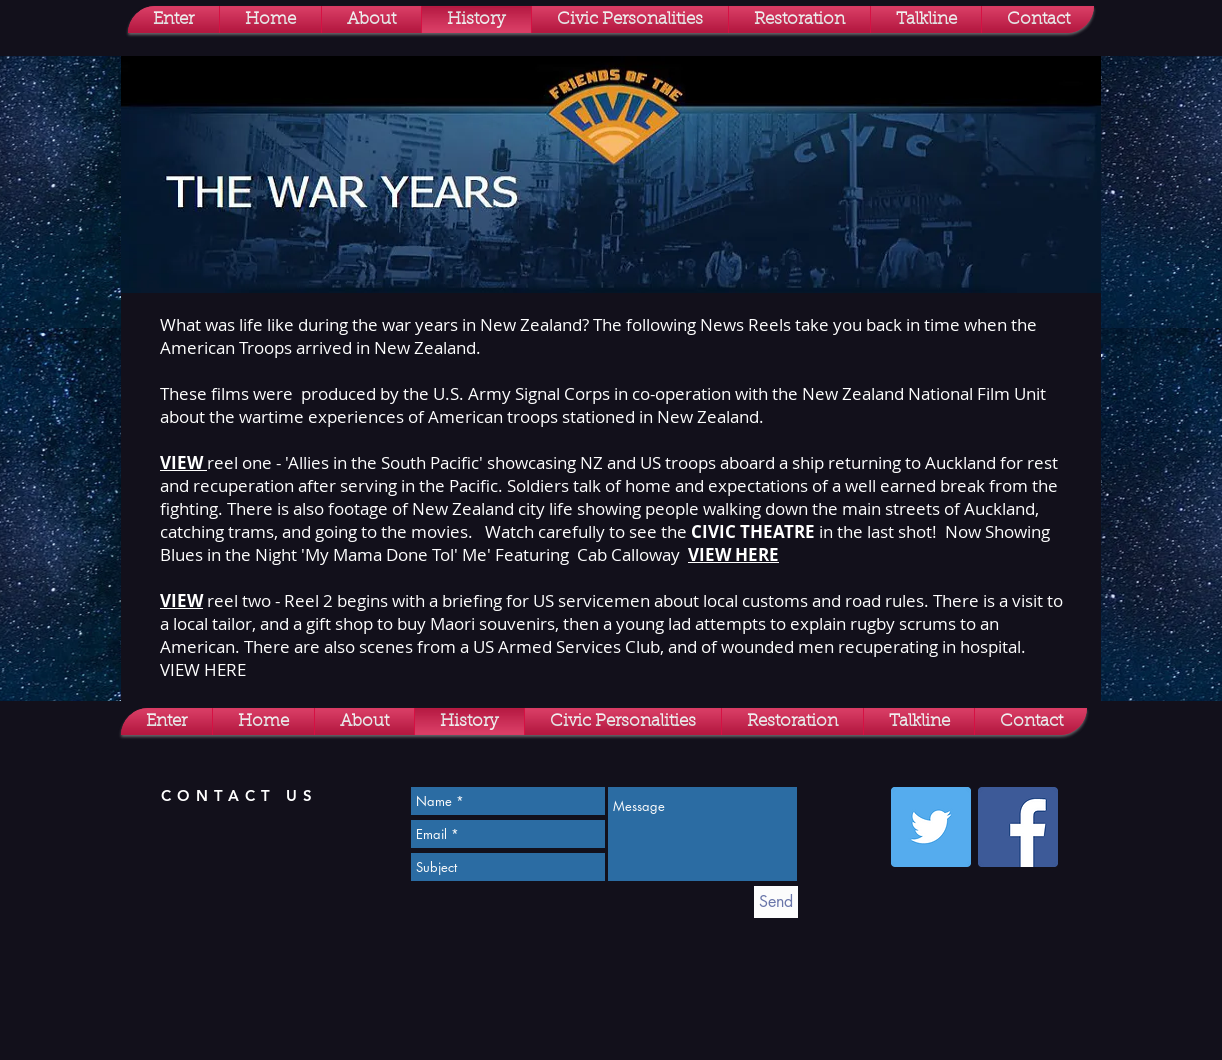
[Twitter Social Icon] (931, 827)
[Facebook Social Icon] (1018, 827)
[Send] (776, 902)
